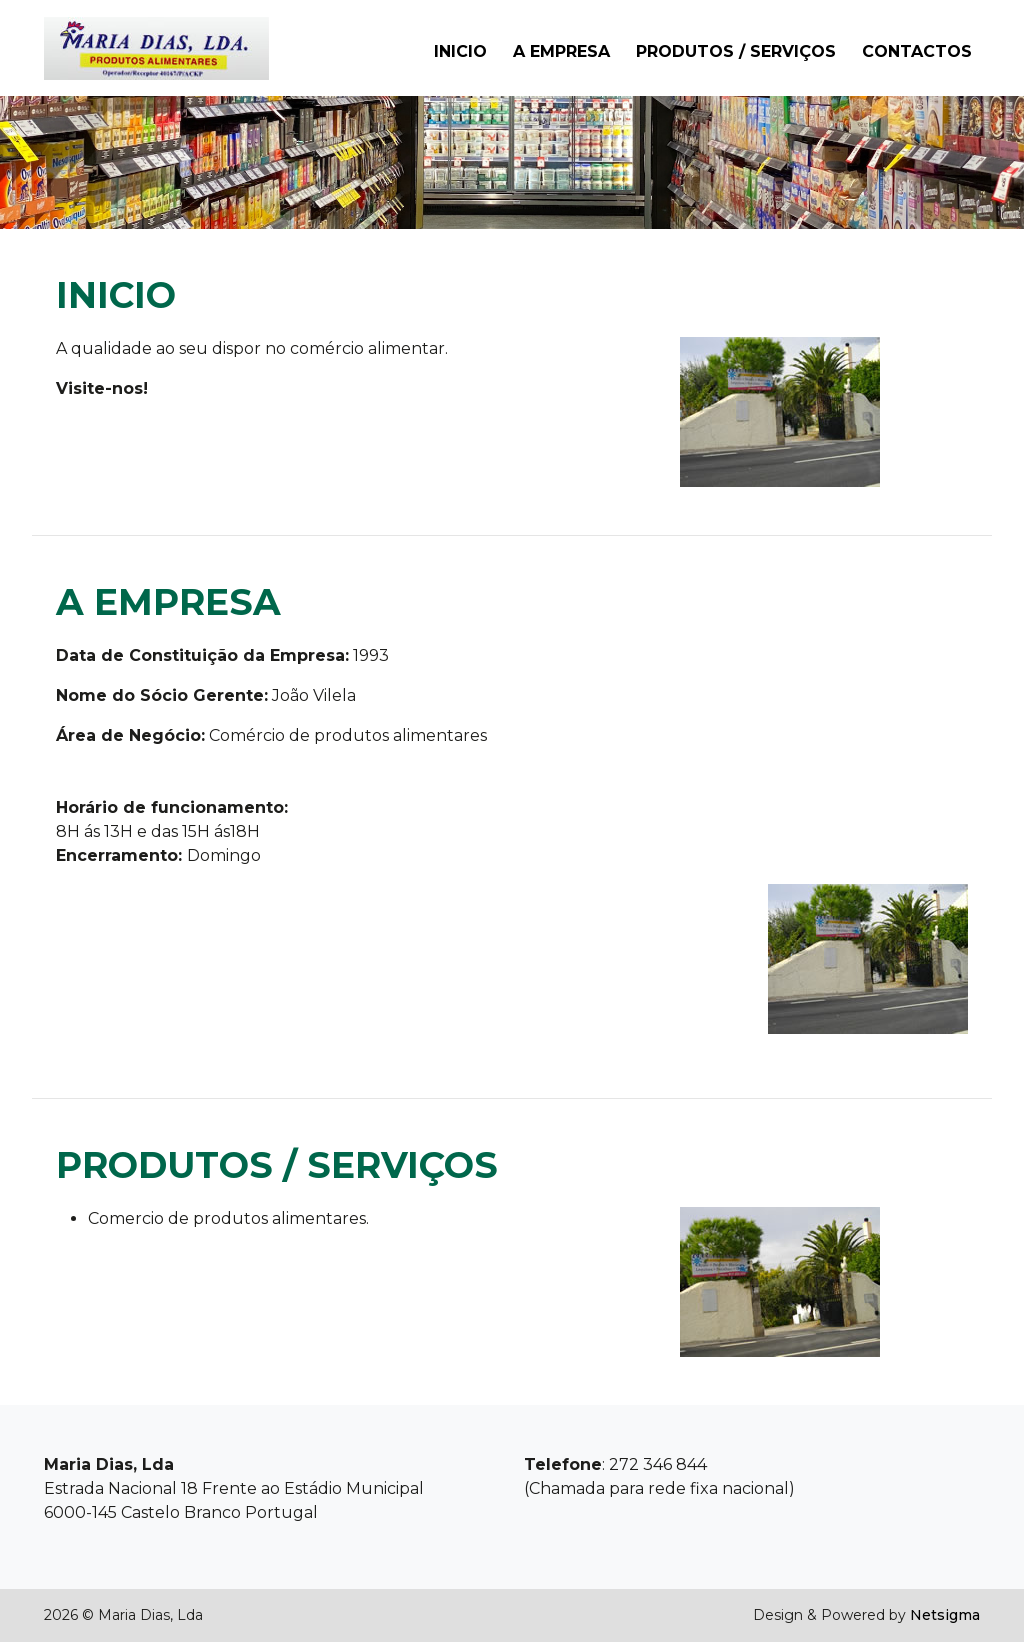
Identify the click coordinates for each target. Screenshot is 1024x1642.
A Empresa (561, 51)
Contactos (917, 51)
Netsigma (945, 1615)
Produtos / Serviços (736, 51)
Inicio (460, 51)
